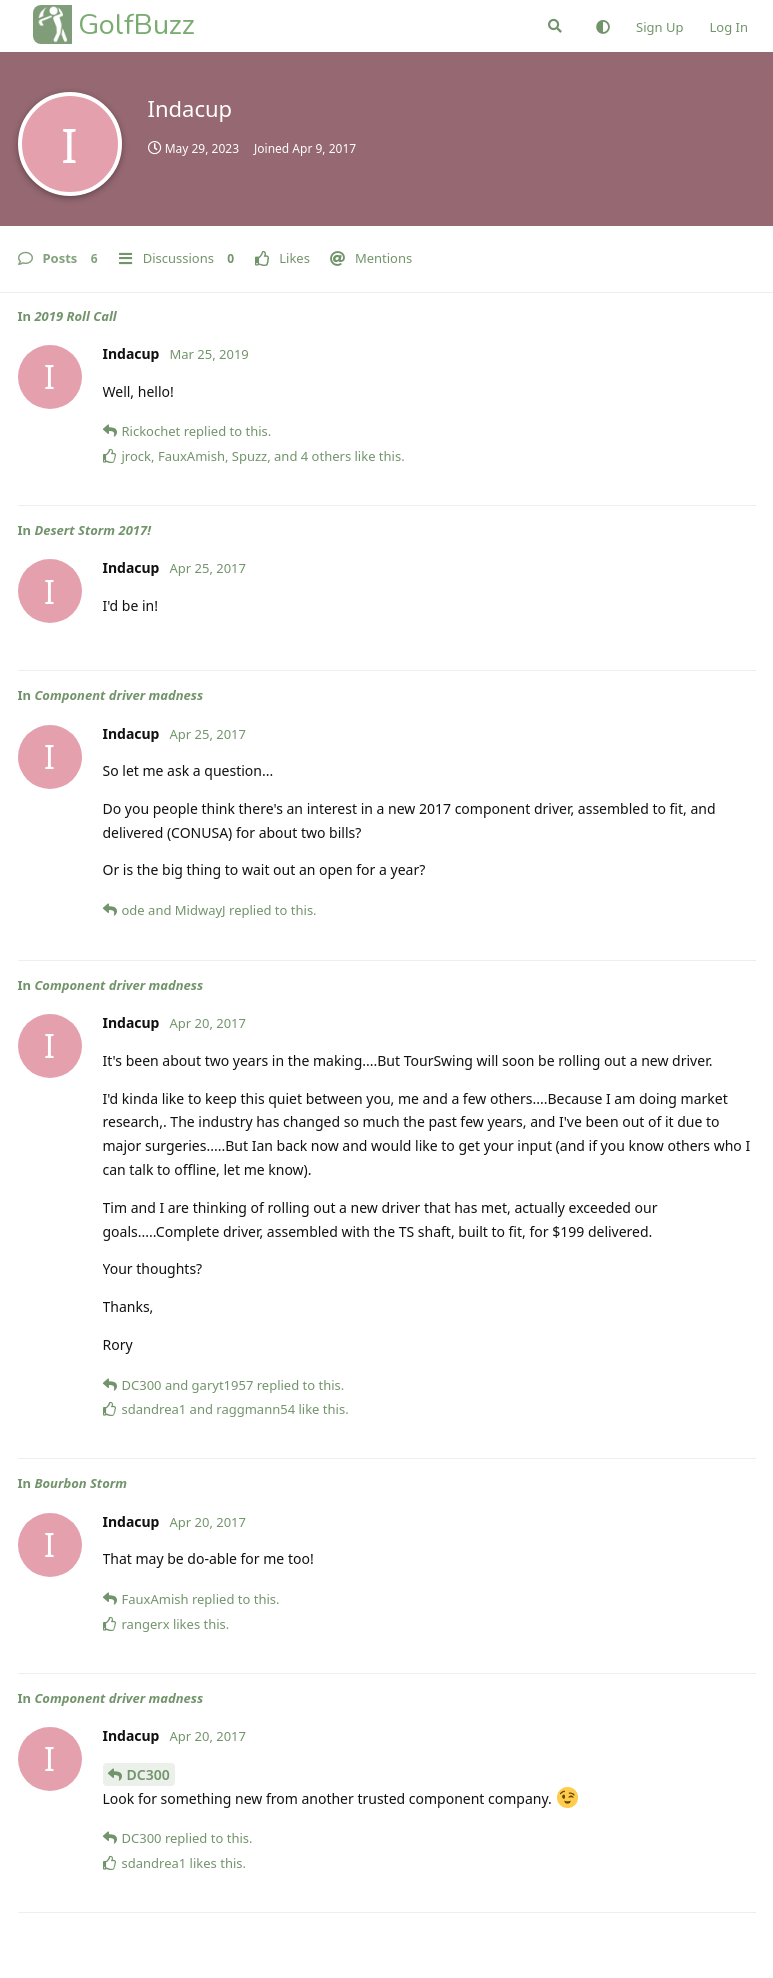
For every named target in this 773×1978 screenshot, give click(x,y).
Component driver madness (118, 695)
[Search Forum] (555, 26)
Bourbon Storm (80, 1483)
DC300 (148, 1774)
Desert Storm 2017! (92, 530)
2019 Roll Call (75, 316)
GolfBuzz (136, 24)
